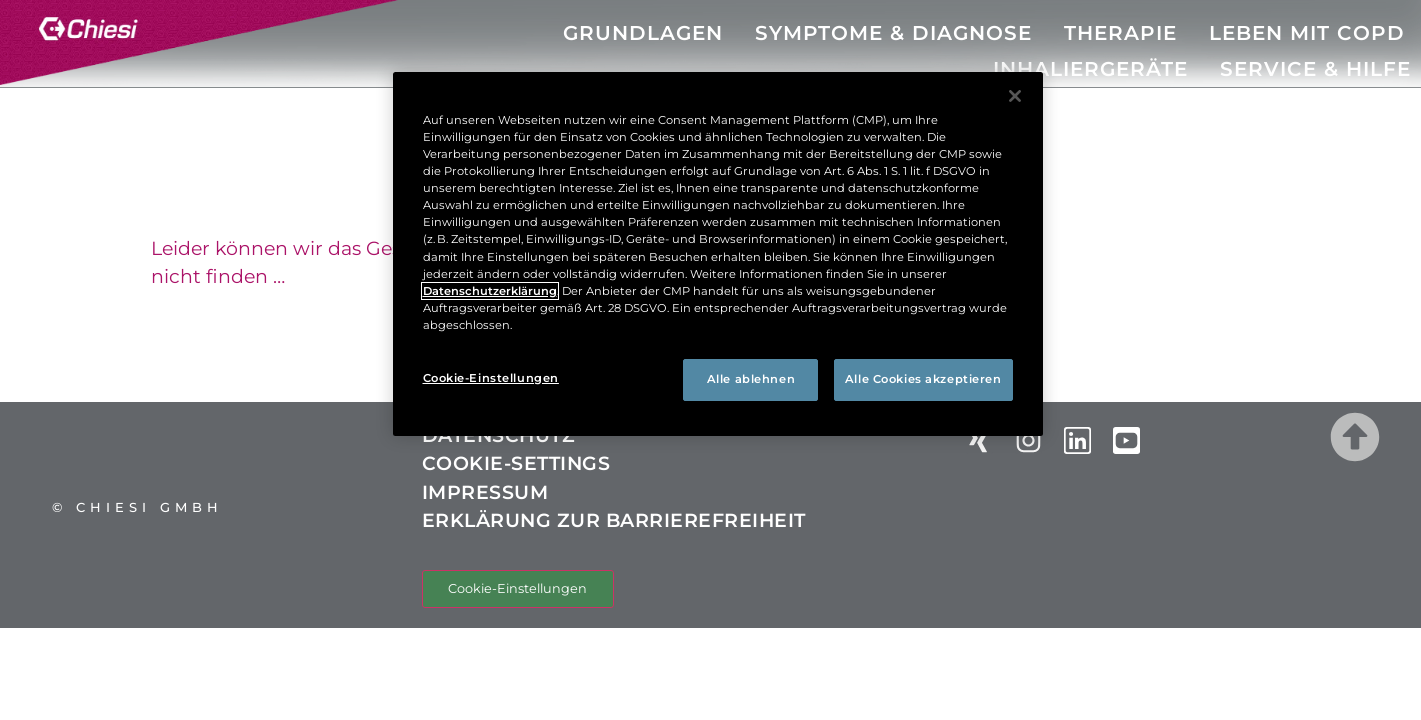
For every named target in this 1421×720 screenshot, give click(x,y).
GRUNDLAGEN (643, 33)
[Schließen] (1015, 96)
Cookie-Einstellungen (517, 588)
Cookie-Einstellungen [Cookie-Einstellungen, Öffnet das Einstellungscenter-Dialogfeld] (491, 378)
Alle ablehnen (751, 379)
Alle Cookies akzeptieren (923, 379)
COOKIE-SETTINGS (527, 463)
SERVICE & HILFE (1315, 69)
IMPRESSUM (485, 492)
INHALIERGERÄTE (1090, 69)
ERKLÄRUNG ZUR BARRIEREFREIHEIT (614, 520)
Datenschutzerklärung (490, 291)
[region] (718, 254)
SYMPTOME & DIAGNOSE (893, 33)
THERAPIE (1120, 33)
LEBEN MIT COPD (1307, 33)
